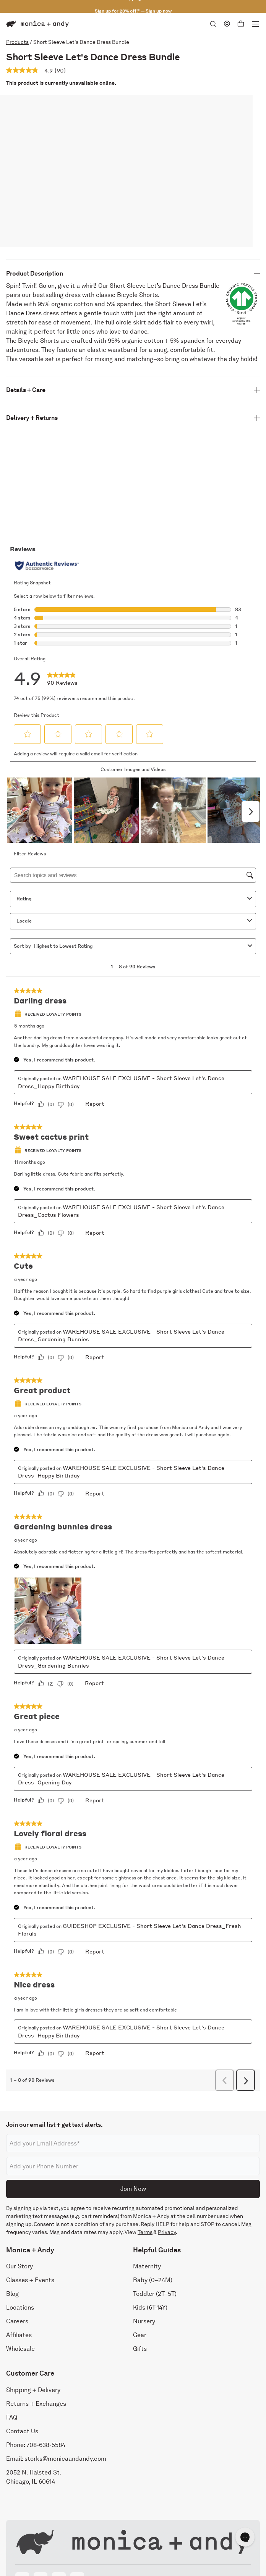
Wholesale (20, 2348)
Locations (20, 2307)
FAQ (11, 2417)
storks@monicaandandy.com (65, 2458)
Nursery (144, 2321)
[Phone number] (133, 2166)
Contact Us (22, 2431)
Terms (145, 2232)
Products (17, 42)
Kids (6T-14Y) (150, 2307)
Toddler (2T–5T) (155, 2293)
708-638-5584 (45, 2445)
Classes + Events (30, 2280)
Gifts (140, 2348)
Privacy (167, 2232)
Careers (17, 2321)
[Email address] (133, 2143)
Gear (139, 2335)
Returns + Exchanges (36, 2403)
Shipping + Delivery (33, 2390)
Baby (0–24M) (152, 2280)
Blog (12, 2293)
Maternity (147, 2266)
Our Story (19, 2266)
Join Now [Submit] (133, 2188)
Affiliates (19, 2335)
